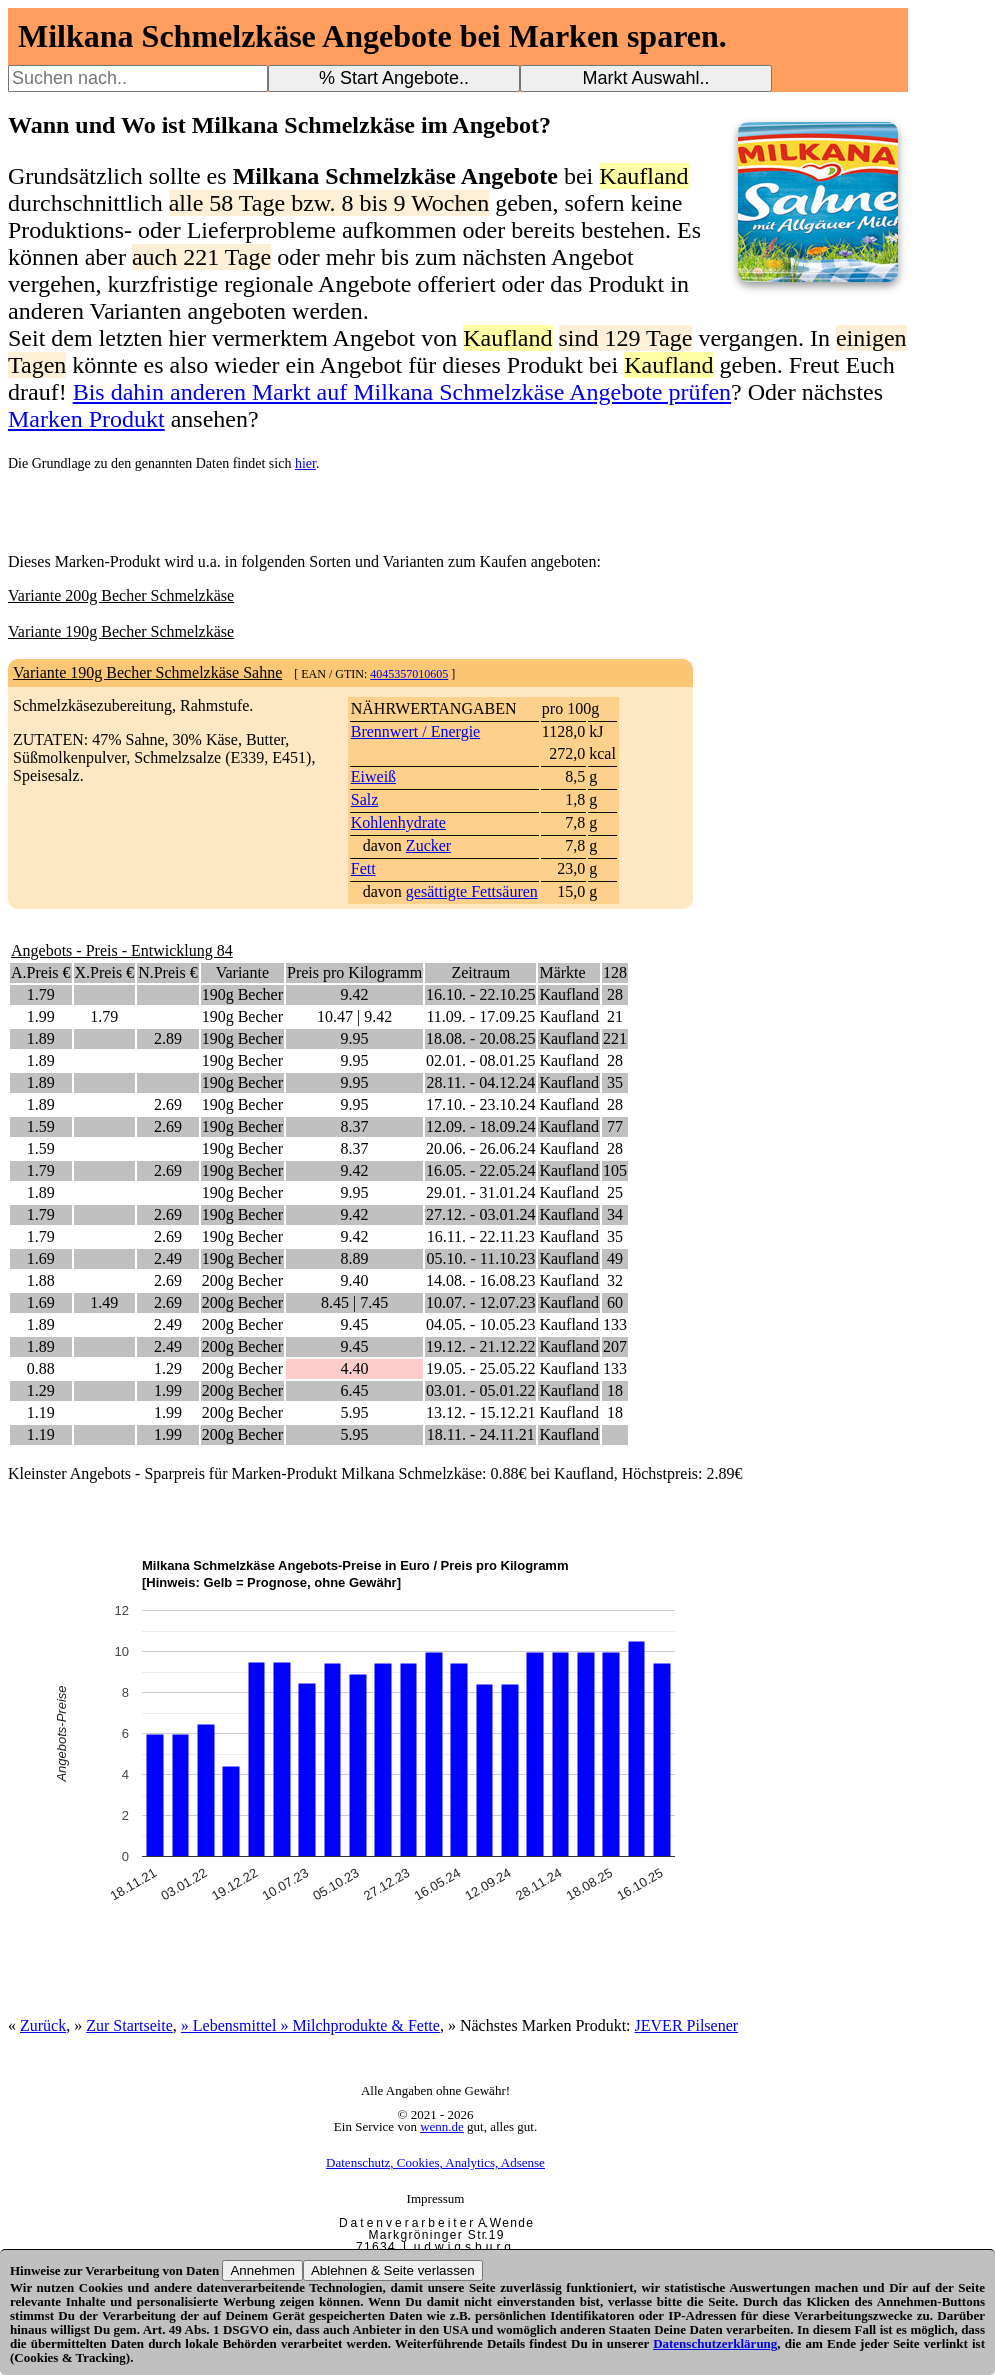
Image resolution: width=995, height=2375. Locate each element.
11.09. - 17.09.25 (480, 1016)
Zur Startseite (129, 2025)
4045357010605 (409, 674)
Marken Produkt (86, 419)
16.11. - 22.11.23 (481, 1236)
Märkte (562, 972)
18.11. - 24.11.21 (481, 1434)
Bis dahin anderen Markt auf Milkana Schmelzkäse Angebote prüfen (402, 392)
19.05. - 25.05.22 (480, 1368)
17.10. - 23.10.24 (480, 1104)
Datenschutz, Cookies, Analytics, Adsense (435, 2162)
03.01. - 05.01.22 (480, 1390)
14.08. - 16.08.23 (480, 1280)
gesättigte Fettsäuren (472, 891)
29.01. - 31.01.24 (480, 1192)
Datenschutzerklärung (715, 2343)
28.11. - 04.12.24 (480, 1082)
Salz (365, 799)
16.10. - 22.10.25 (480, 994)
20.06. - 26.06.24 (480, 1148)
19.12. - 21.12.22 (480, 1346)
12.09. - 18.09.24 (480, 1126)
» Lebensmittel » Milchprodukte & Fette (310, 2025)
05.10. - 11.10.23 (480, 1258)
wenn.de (442, 2126)
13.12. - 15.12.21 (480, 1412)
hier (305, 463)
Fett (363, 868)
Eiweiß (373, 776)
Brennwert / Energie (415, 731)
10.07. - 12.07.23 (480, 1302)
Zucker (428, 845)
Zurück (43, 2025)
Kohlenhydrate (398, 822)
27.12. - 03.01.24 (480, 1214)
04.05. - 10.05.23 (480, 1324)
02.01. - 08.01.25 (480, 1060)
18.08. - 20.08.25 (480, 1038)
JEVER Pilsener (687, 2025)
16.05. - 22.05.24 (480, 1170)
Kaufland (569, 994)
